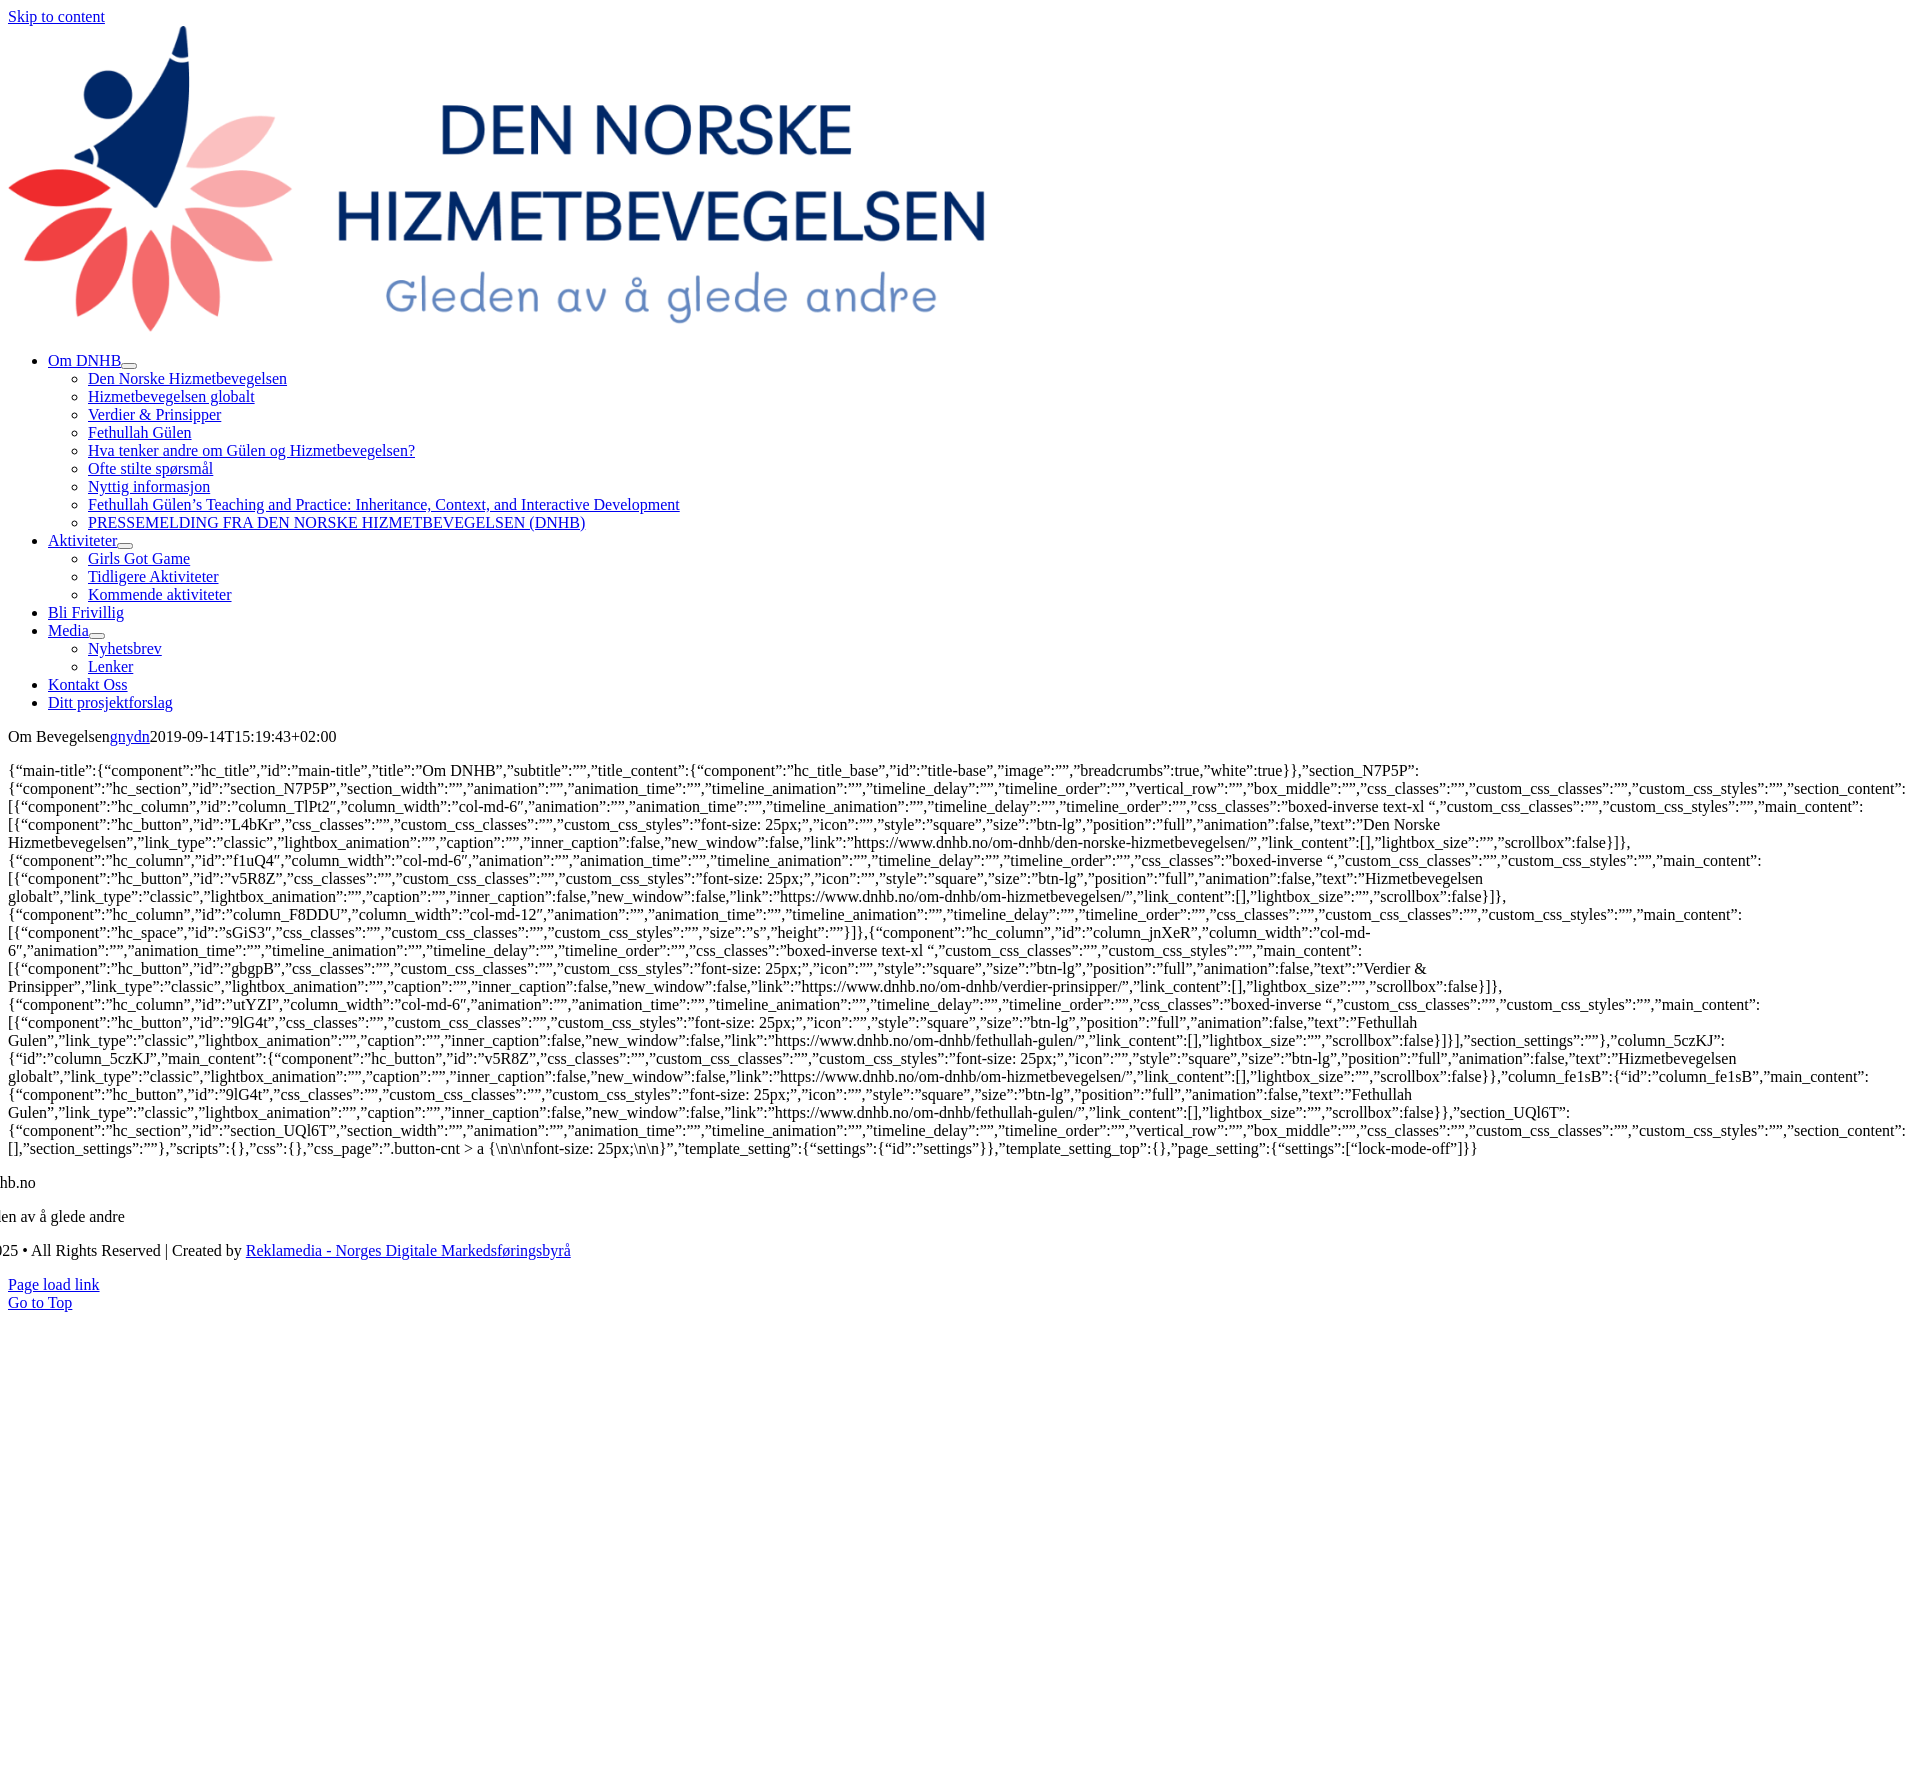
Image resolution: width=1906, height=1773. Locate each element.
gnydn (130, 736)
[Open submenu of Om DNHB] (129, 366)
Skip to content (56, 16)
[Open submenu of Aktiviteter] (125, 546)
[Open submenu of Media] (97, 636)
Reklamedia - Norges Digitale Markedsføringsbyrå (408, 1250)
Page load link (54, 1284)
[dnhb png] (520, 326)
